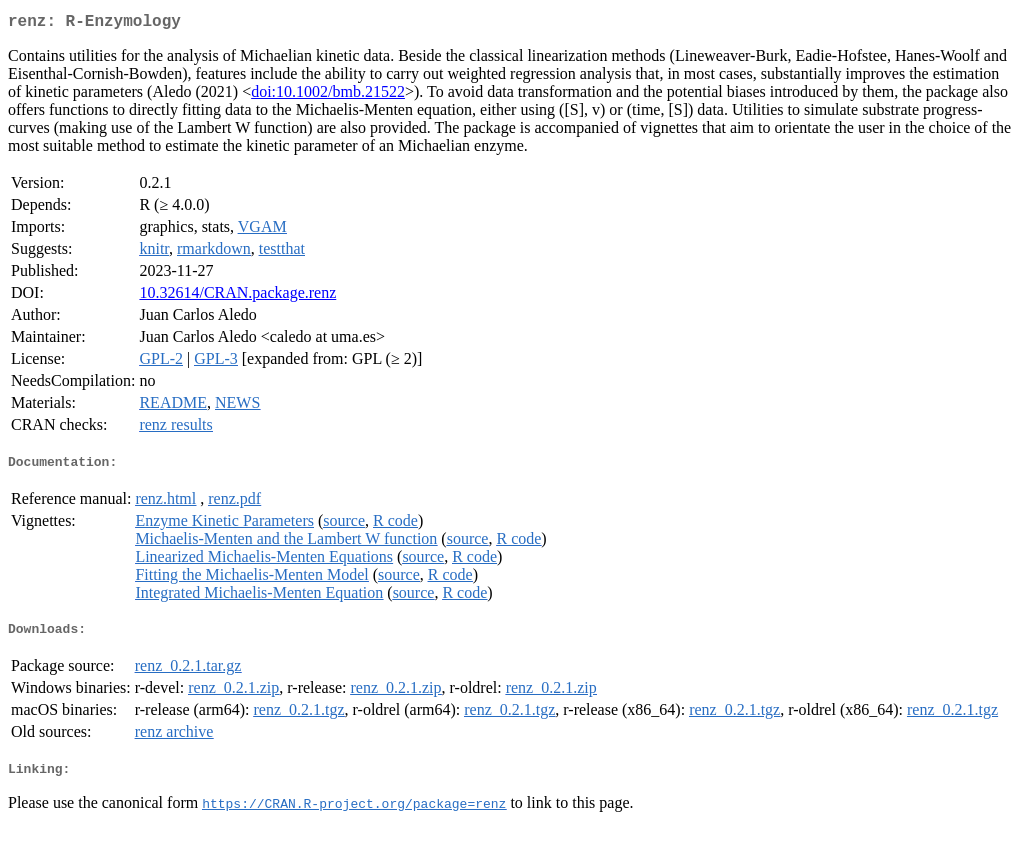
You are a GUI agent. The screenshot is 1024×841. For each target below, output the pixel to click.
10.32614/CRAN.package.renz (237, 296)
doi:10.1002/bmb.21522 (328, 95)
